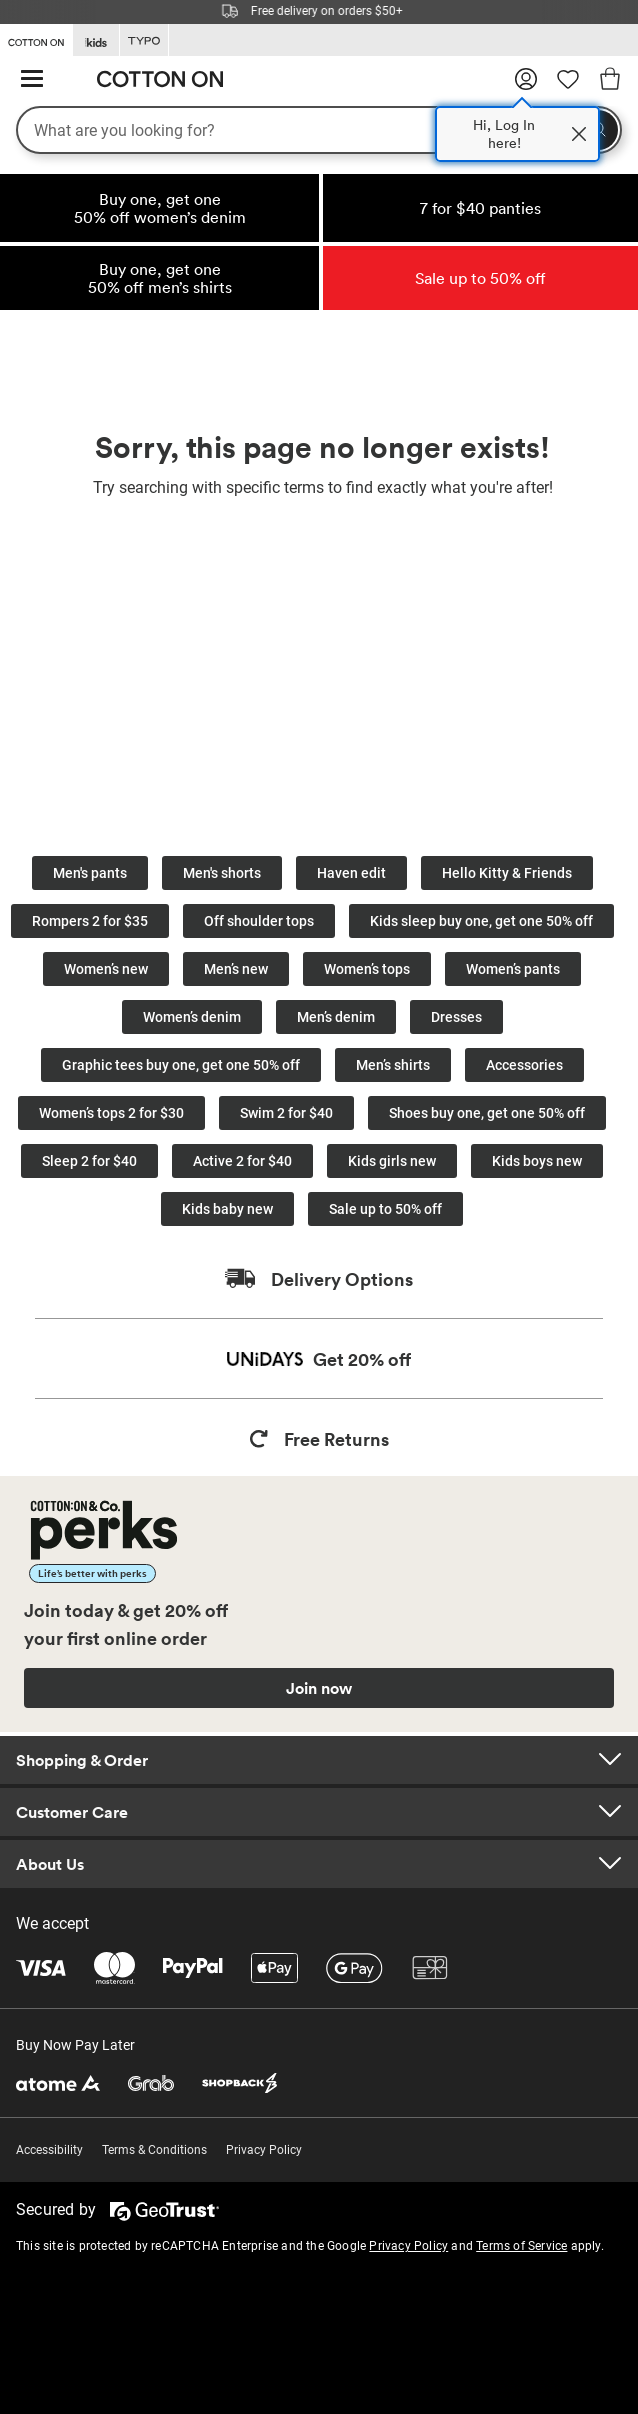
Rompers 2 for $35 (90, 921)
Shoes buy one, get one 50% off (487, 1113)
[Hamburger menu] (32, 79)
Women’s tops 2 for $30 (111, 1113)
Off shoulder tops (259, 921)
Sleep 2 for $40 (89, 1161)
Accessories (524, 1065)
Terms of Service (521, 2246)
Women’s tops (367, 969)
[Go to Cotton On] (36, 39)
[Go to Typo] (144, 40)
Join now (319, 1688)
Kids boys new (537, 1161)
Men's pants (90, 873)
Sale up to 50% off (385, 1209)
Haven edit (351, 873)
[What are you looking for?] (319, 130)
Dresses (456, 1017)
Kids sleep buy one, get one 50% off (481, 921)
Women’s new (106, 969)
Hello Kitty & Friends (507, 873)
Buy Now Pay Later (75, 2045)
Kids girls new (392, 1161)
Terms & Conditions (154, 2150)
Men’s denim (336, 1017)
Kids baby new (227, 1209)
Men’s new (236, 969)
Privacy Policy (264, 2150)
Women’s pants (513, 969)
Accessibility (49, 2150)
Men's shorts (222, 873)
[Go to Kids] (96, 40)
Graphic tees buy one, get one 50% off (181, 1065)
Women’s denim (192, 1017)
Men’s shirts (393, 1065)
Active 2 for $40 (242, 1161)
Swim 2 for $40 (286, 1113)
